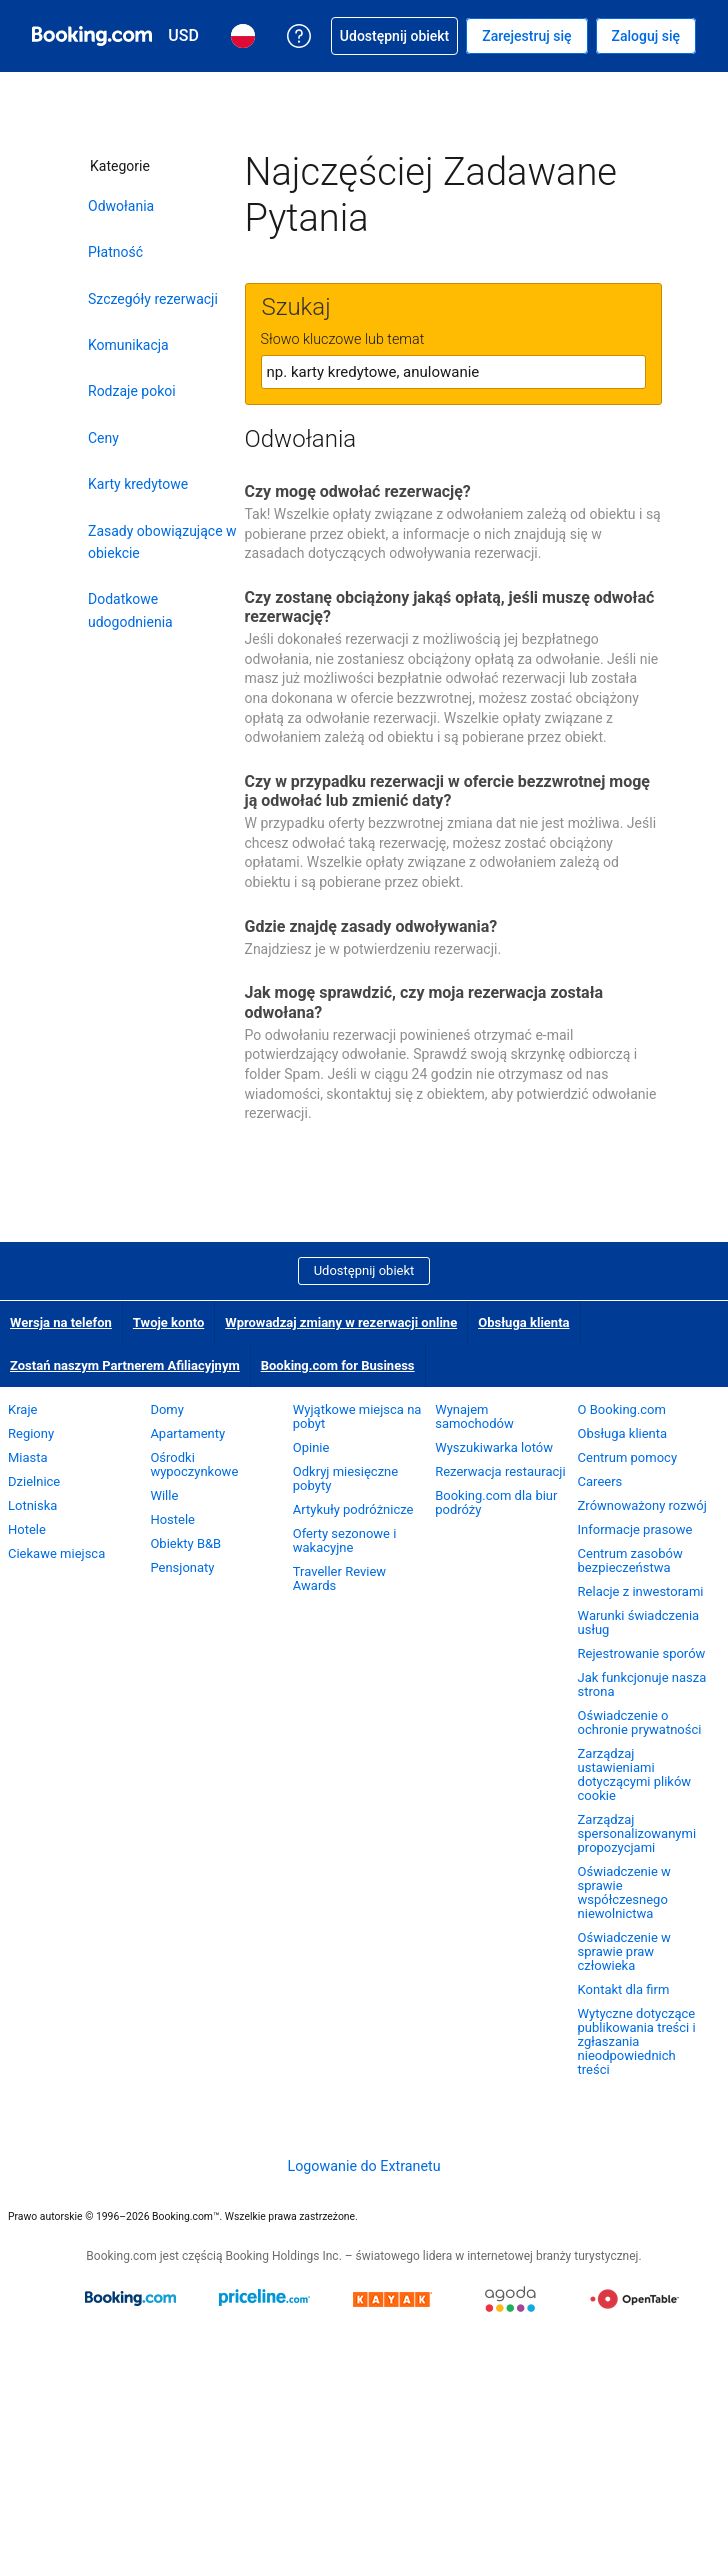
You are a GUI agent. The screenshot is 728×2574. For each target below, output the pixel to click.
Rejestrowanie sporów (642, 1653)
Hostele (172, 1519)
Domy (167, 1409)
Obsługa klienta (523, 1322)
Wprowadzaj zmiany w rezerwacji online (341, 1322)
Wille (164, 1495)
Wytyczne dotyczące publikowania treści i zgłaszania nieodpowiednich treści (637, 2041)
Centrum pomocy (627, 1457)
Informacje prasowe (635, 1529)
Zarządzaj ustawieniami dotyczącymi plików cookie (635, 1774)
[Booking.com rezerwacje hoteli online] (92, 36)
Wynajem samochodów (474, 1416)
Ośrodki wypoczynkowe (194, 1464)
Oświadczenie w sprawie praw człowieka (624, 1951)
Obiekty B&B (185, 1543)
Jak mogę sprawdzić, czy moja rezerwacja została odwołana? (424, 1002)
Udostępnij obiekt (364, 1270)
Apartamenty (187, 1433)
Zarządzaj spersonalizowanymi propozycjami (637, 1833)
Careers (600, 1481)
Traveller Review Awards (339, 1578)
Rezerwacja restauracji (500, 1471)
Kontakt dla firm (624, 1989)
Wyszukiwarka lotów (494, 1447)
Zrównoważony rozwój (642, 1505)
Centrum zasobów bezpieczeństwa (630, 1560)
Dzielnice (34, 1481)
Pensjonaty (182, 1567)
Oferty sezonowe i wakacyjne (345, 1540)
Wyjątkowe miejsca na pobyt (357, 1416)
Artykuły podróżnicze (353, 1509)
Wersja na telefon (61, 1322)
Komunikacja (128, 345)
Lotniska (32, 1505)
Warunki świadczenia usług (639, 1622)
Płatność (115, 252)
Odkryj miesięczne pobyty (345, 1478)
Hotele (27, 1529)
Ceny (103, 438)
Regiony (31, 1433)
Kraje (22, 1409)
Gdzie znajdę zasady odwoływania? (371, 926)
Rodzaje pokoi (132, 391)
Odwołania (121, 206)
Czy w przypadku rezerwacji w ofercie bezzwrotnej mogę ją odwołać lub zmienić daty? (448, 791)
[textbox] (453, 372)
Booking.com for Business (338, 1365)
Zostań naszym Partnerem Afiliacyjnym (125, 1365)
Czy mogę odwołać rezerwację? (358, 491)
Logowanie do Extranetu (363, 2166)
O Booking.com (622, 1409)
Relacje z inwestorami (641, 1591)
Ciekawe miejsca (56, 1553)
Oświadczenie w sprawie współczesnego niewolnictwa (624, 1892)
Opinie (311, 1447)
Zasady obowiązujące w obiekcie (162, 542)
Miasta (28, 1457)
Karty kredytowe (138, 484)
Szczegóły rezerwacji (153, 299)
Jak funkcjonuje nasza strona (642, 1684)
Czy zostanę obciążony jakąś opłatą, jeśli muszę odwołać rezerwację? (450, 607)
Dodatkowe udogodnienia (130, 610)
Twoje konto (168, 1322)
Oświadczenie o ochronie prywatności (640, 1722)
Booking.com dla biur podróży (496, 1502)
